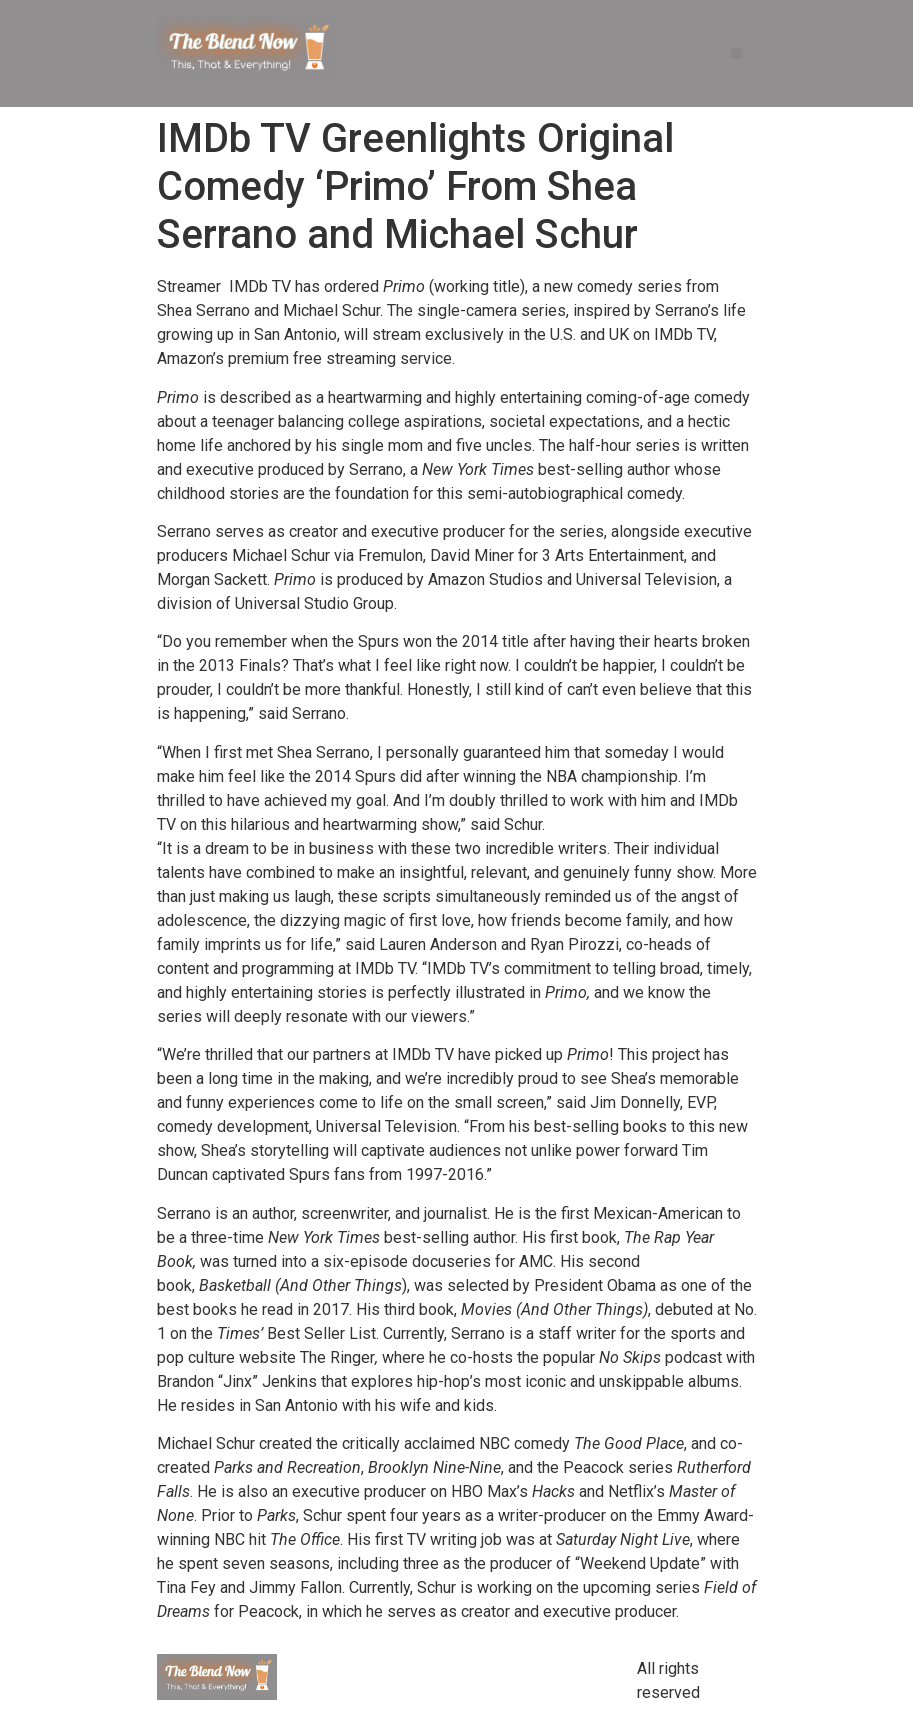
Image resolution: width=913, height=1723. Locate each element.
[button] (736, 53)
